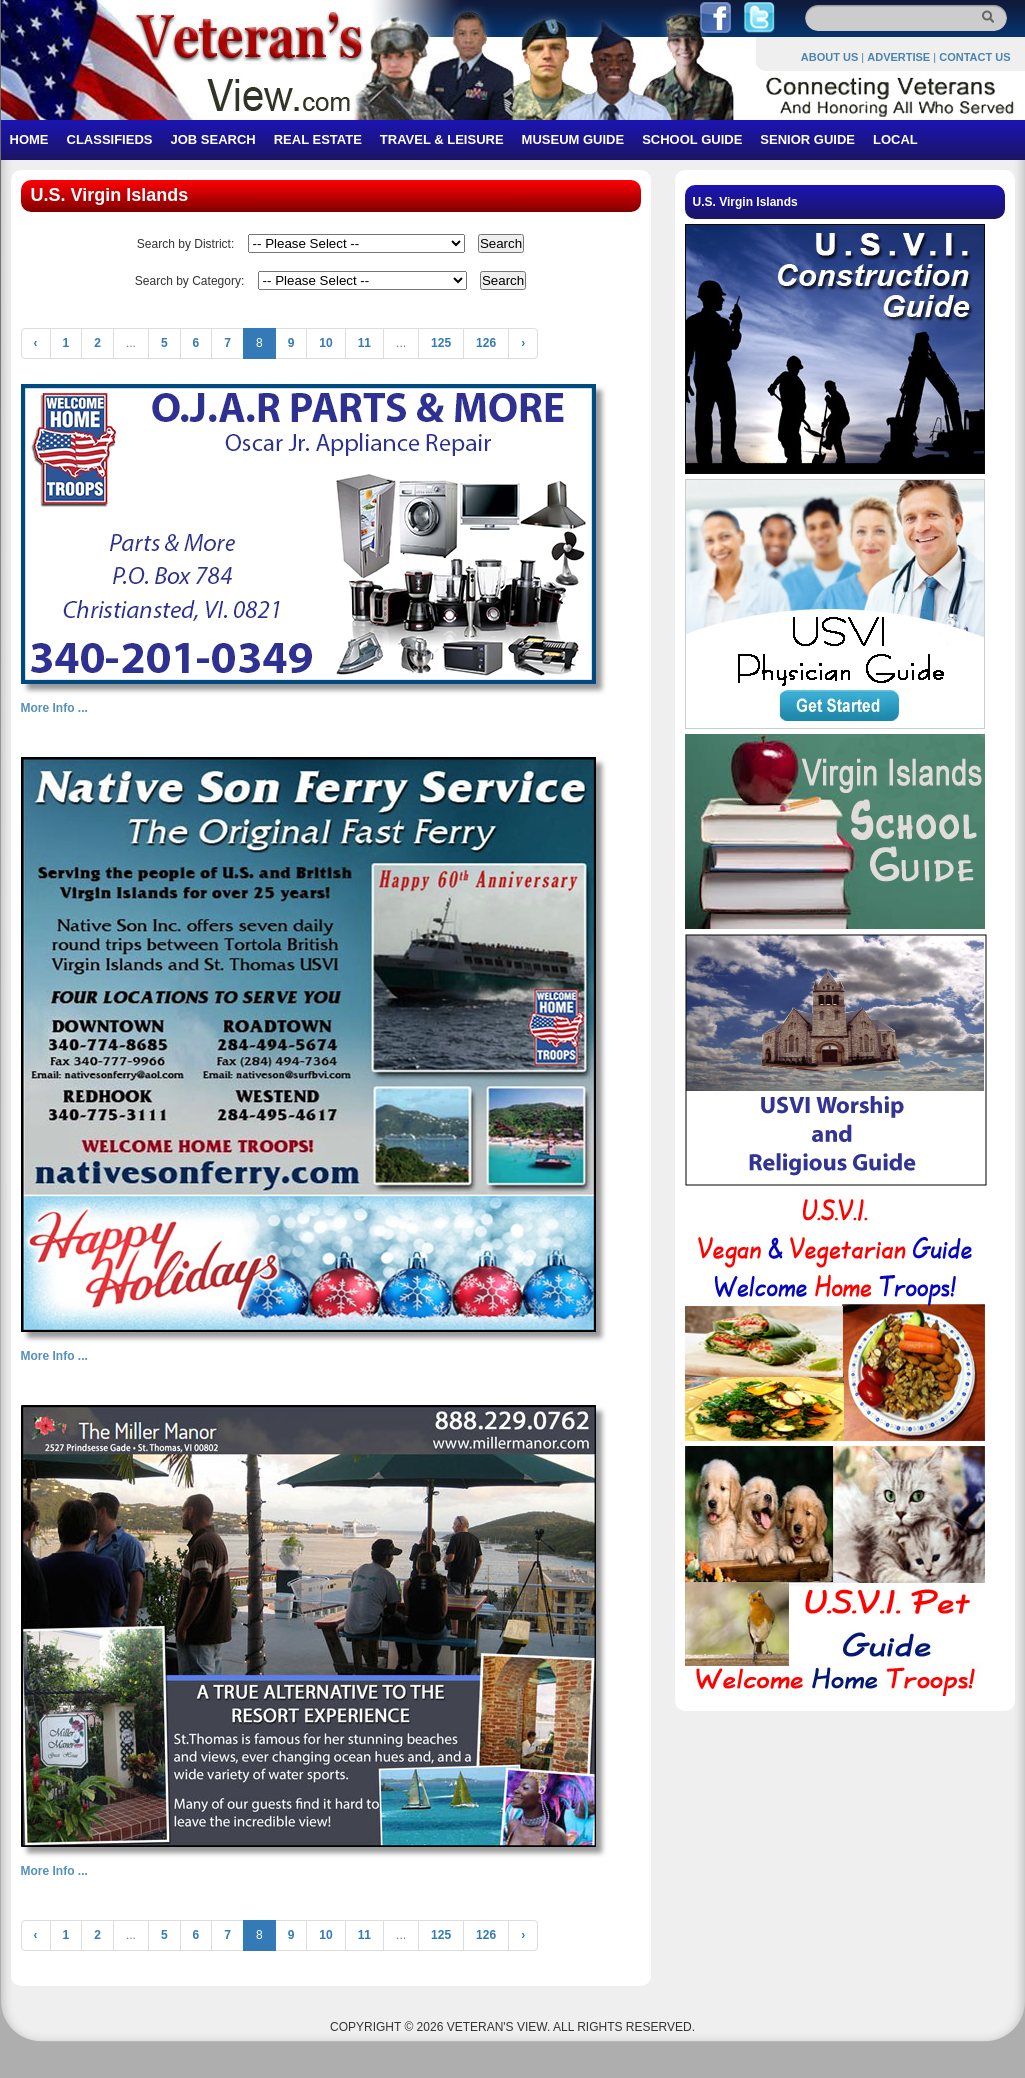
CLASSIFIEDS (110, 139)
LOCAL (895, 139)
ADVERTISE (898, 57)
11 (364, 343)
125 (441, 343)
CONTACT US (974, 57)
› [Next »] (523, 343)
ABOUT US (829, 57)
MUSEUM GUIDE (573, 139)
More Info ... (54, 708)
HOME (29, 139)
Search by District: (185, 244)
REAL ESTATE (318, 139)
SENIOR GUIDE (807, 139)
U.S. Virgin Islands (745, 202)
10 (325, 343)
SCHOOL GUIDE (692, 139)
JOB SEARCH (212, 139)
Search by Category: (189, 281)
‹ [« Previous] (36, 343)
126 (486, 343)
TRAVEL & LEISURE (442, 139)
